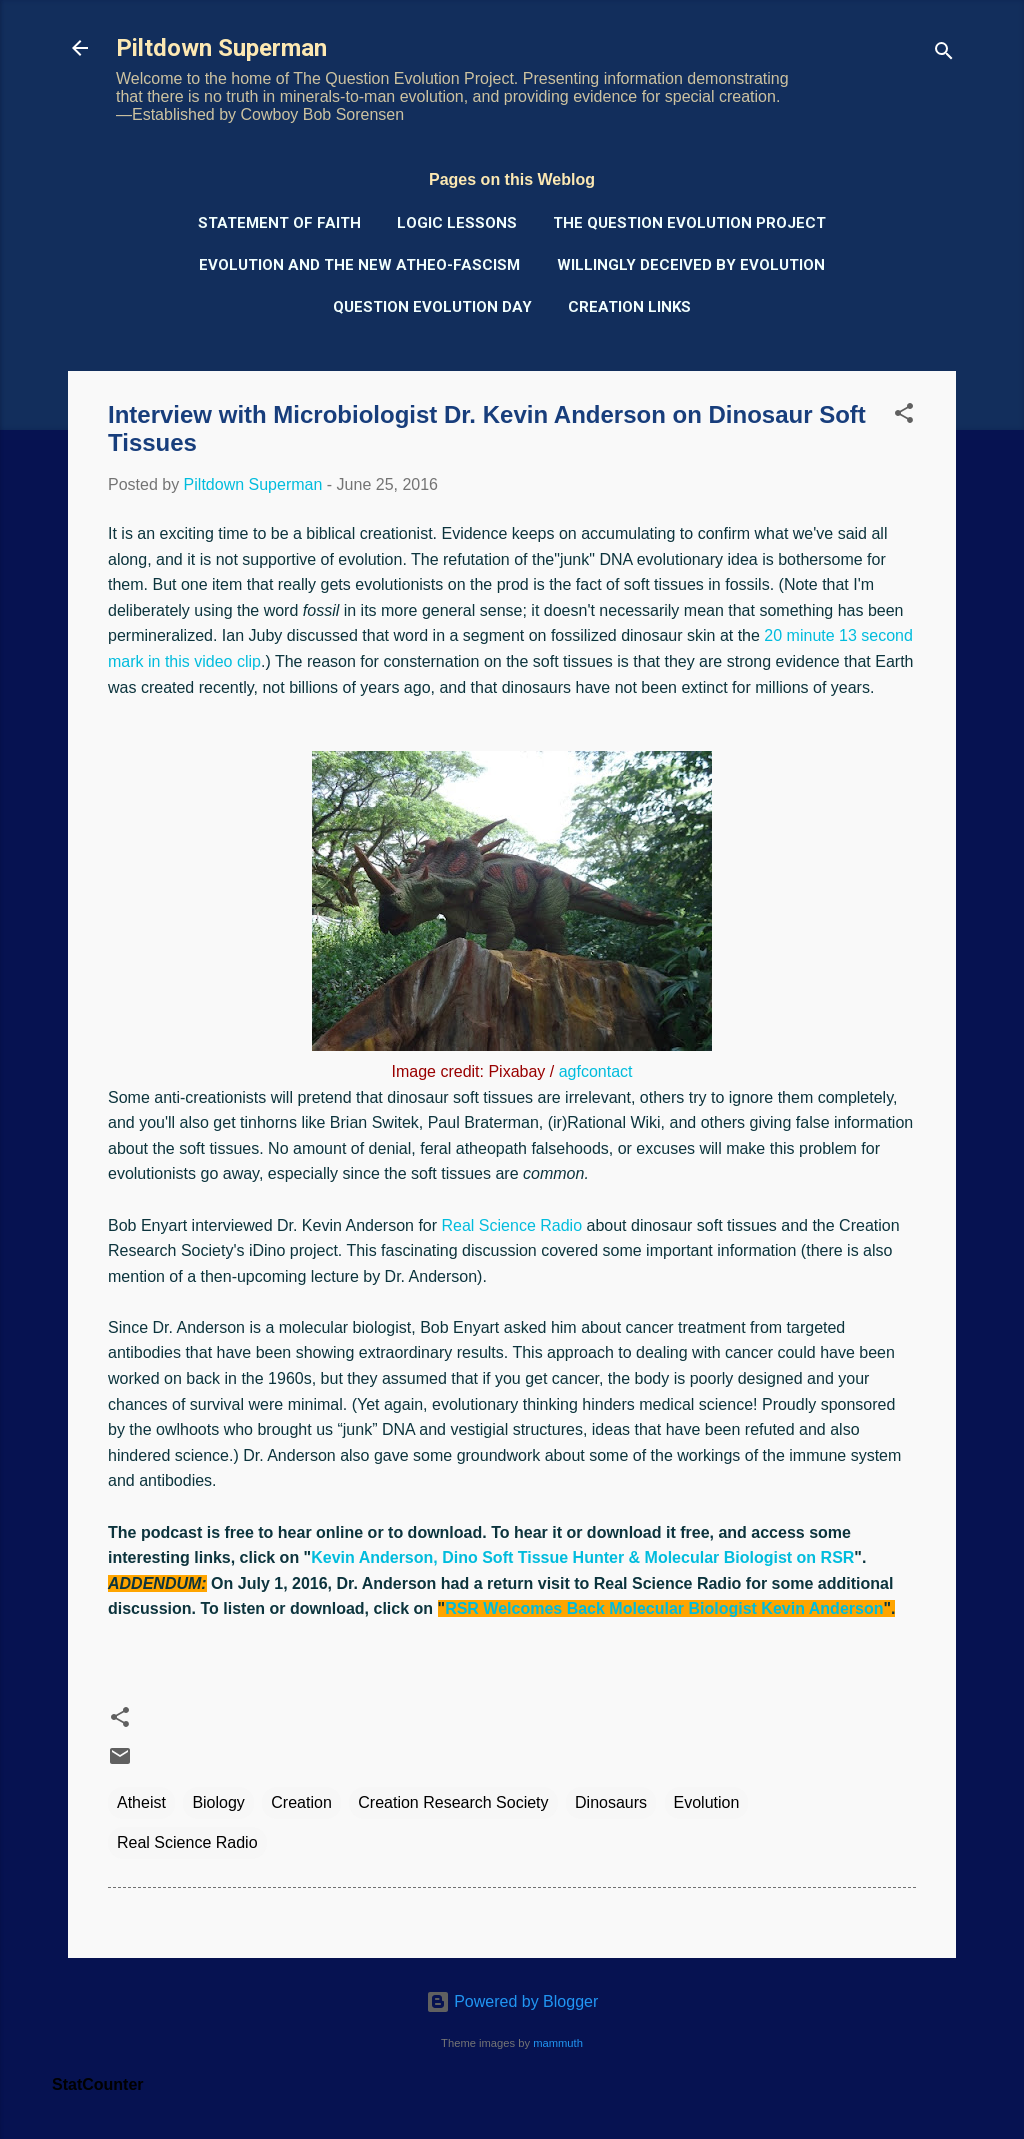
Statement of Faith (279, 223)
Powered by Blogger (512, 2001)
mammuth (558, 2043)
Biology (218, 1802)
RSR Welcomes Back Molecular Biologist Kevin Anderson (664, 1608)
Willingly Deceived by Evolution (691, 265)
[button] (904, 416)
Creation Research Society (453, 1802)
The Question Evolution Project (689, 223)
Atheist (141, 1802)
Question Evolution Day (432, 307)
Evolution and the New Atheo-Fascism (359, 265)
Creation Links (629, 307)
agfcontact (596, 1071)
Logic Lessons (457, 223)
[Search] (944, 54)
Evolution (707, 1802)
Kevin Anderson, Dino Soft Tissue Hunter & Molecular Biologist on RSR (582, 1557)
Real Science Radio (512, 1225)
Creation (301, 1802)
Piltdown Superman (221, 48)
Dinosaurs (611, 1802)
